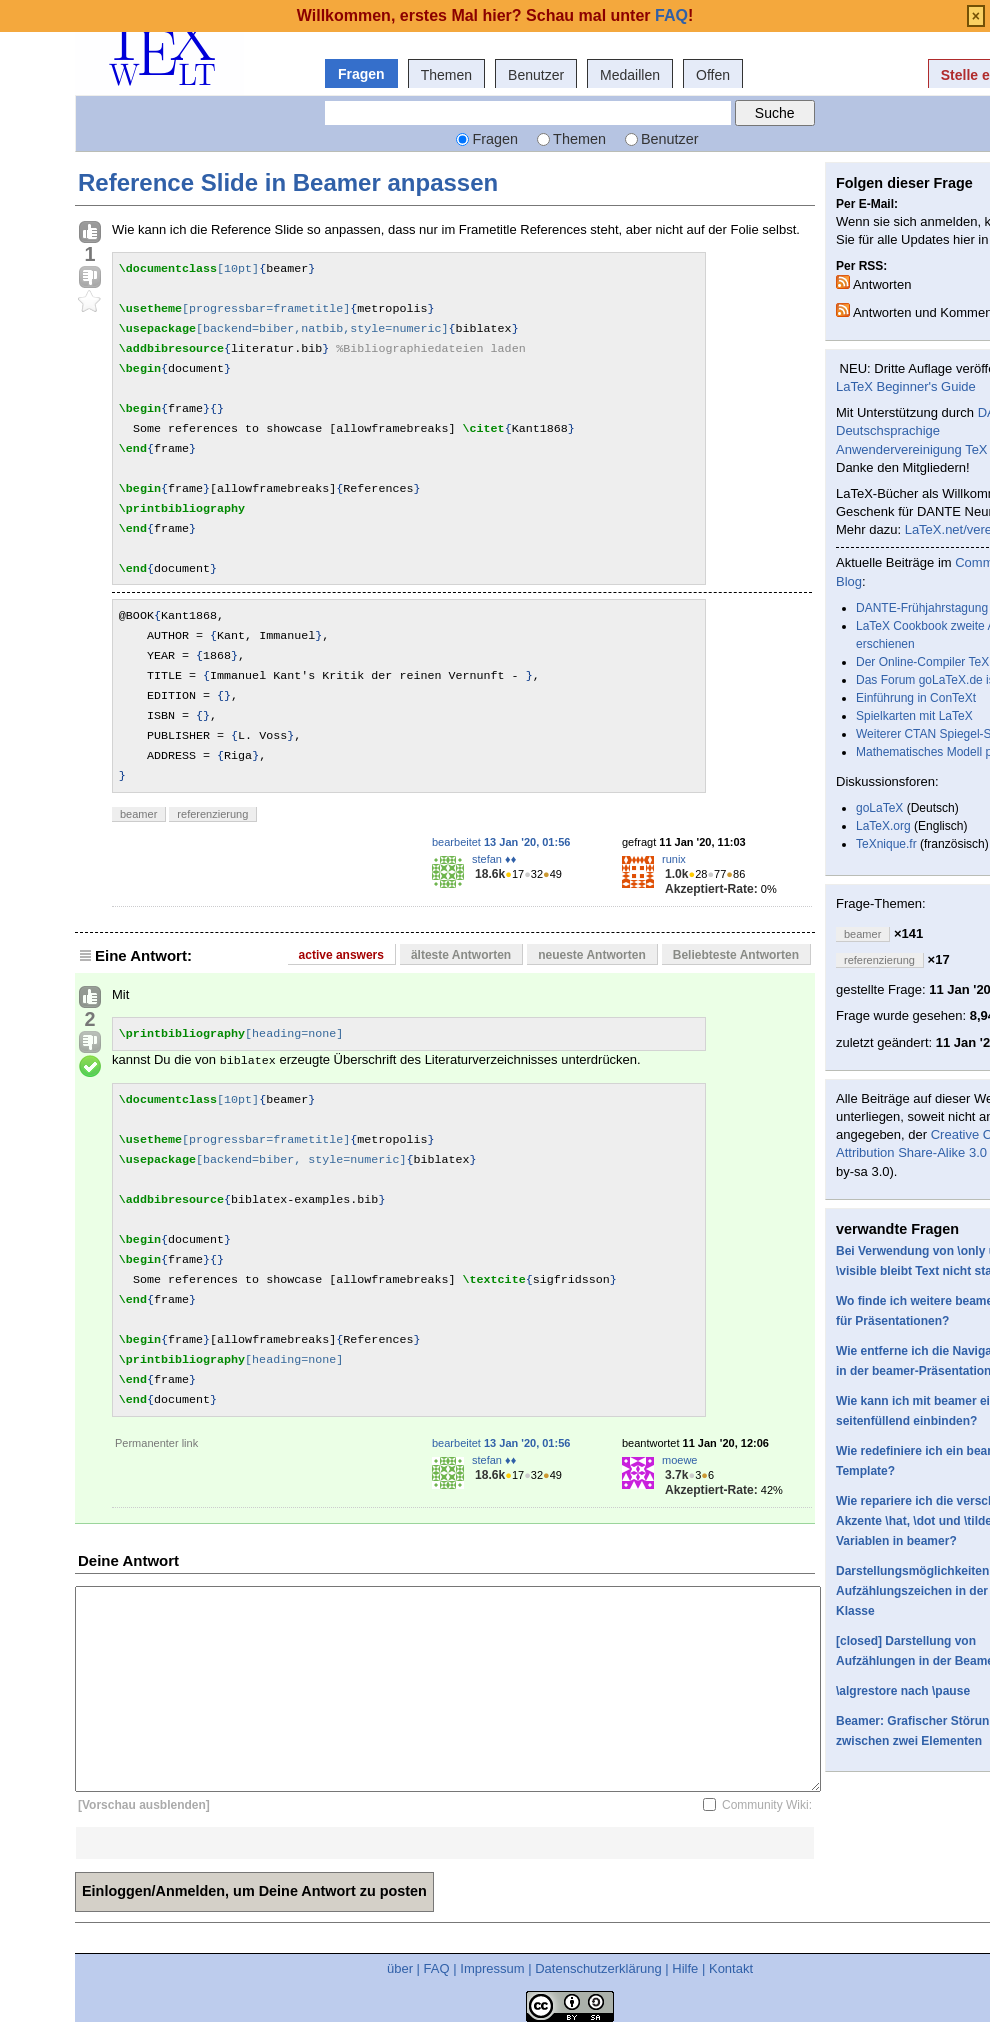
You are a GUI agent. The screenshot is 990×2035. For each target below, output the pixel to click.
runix (674, 859)
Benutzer (536, 75)
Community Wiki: (767, 1805)
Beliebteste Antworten (736, 955)
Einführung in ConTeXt (916, 698)
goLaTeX (879, 808)
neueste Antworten (592, 955)
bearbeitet (501, 842)
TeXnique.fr (886, 844)
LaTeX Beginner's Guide (906, 386)
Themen (446, 75)
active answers (341, 955)
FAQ (437, 1968)
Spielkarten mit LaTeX (914, 716)
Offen (713, 75)
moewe (679, 1460)
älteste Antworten (461, 955)
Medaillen (630, 75)
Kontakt (731, 1968)
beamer (138, 814)
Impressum (492, 1968)
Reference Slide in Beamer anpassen (288, 182)
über (400, 1968)
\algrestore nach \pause (903, 1691)
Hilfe (685, 1968)
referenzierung (212, 814)
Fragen (361, 74)
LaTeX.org (883, 826)
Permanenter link (156, 1443)
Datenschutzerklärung (598, 1968)
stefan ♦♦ (494, 859)
